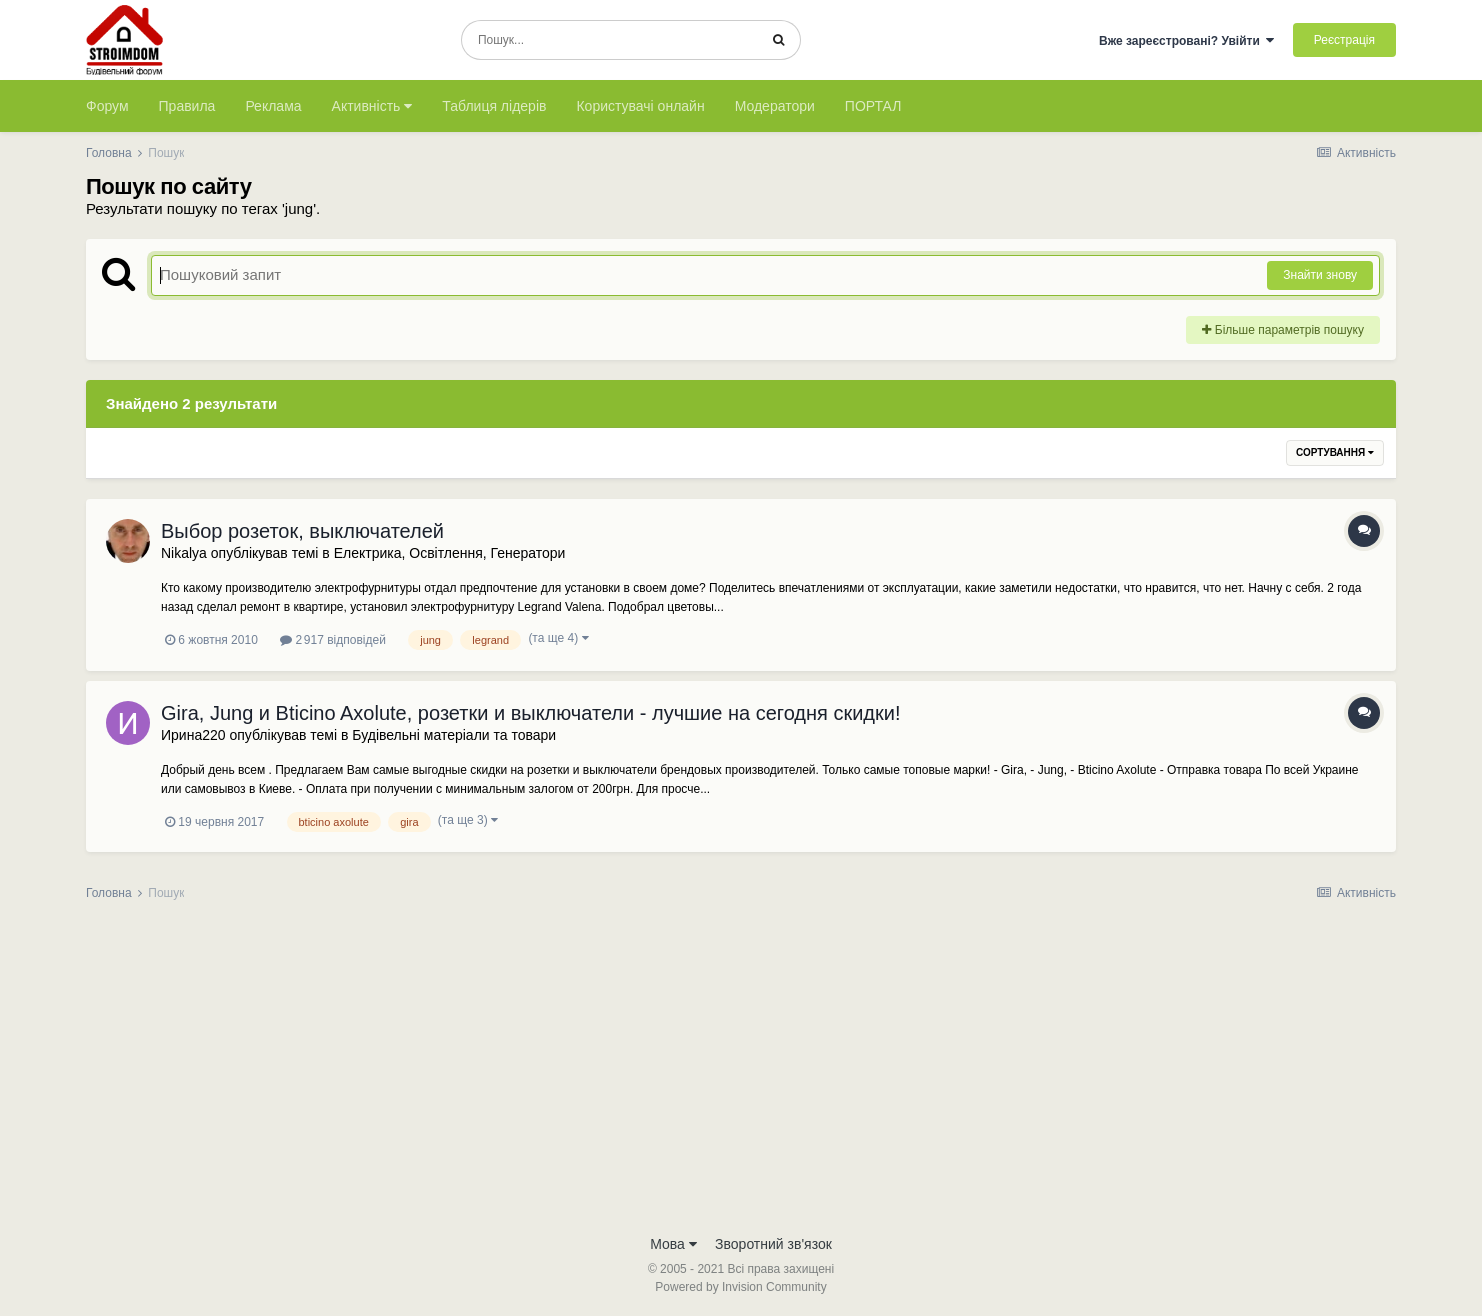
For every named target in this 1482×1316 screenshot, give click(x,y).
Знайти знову (1320, 275)
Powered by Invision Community (740, 1287)
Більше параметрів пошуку (1283, 330)
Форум (107, 106)
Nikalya (184, 553)
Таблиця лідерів (494, 106)
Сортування (1335, 452)
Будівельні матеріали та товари (454, 735)
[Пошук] (609, 40)
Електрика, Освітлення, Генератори (450, 553)
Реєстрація (1344, 40)
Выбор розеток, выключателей (302, 531)
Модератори (775, 106)
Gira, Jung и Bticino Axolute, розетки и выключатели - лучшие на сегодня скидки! (531, 713)
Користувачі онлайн (640, 106)
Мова (673, 1244)
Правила (187, 106)
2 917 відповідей (333, 640)
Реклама (273, 106)
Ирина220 (193, 735)
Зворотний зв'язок (773, 1244)
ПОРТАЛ (873, 106)
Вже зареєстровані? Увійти (1187, 41)
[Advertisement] (741, 1074)
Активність (372, 106)
